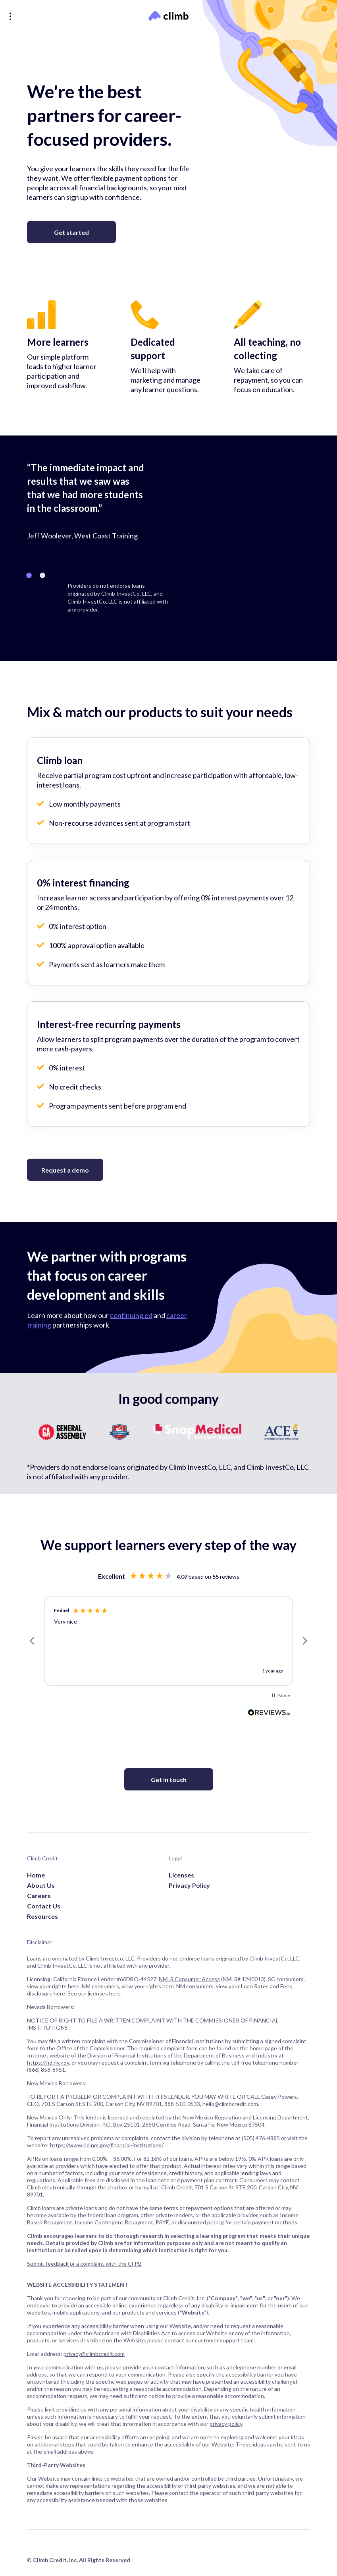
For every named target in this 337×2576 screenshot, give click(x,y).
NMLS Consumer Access (189, 1979)
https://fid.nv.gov (48, 2062)
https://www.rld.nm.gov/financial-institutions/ (106, 2145)
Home (36, 1875)
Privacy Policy (189, 1885)
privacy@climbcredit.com (94, 2353)
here (73, 1986)
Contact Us (43, 1906)
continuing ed (131, 1315)
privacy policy (226, 2423)
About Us (41, 1885)
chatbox (118, 2187)
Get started (71, 232)
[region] (168, 1641)
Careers (39, 1895)
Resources (42, 1916)
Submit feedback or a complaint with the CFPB (84, 2263)
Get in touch (169, 1779)
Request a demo (65, 1170)
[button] (32, 1641)
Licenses (181, 1875)
